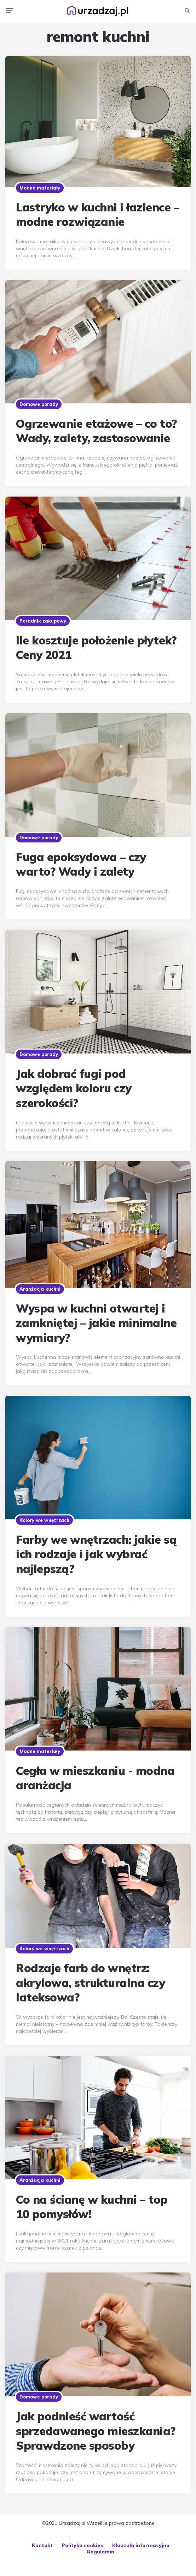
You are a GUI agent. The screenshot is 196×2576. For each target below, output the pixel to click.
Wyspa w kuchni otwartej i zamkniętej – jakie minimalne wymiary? (96, 1323)
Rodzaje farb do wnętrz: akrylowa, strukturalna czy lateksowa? (90, 1982)
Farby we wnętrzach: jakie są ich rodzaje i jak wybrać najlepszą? (96, 1554)
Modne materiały (39, 188)
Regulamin (100, 2551)
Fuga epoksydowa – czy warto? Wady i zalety (81, 864)
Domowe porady (38, 404)
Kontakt (42, 2545)
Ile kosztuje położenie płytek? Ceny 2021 (96, 647)
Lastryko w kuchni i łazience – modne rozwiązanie (97, 214)
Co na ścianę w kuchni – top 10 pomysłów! (92, 2206)
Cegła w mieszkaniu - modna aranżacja (95, 1778)
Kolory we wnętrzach (44, 1520)
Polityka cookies (82, 2545)
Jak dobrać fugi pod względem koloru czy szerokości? (74, 1088)
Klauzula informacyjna (140, 2545)
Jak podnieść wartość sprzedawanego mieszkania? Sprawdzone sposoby (95, 2430)
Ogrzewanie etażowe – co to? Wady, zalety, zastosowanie (96, 430)
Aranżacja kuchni (39, 1289)
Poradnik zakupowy (42, 621)
